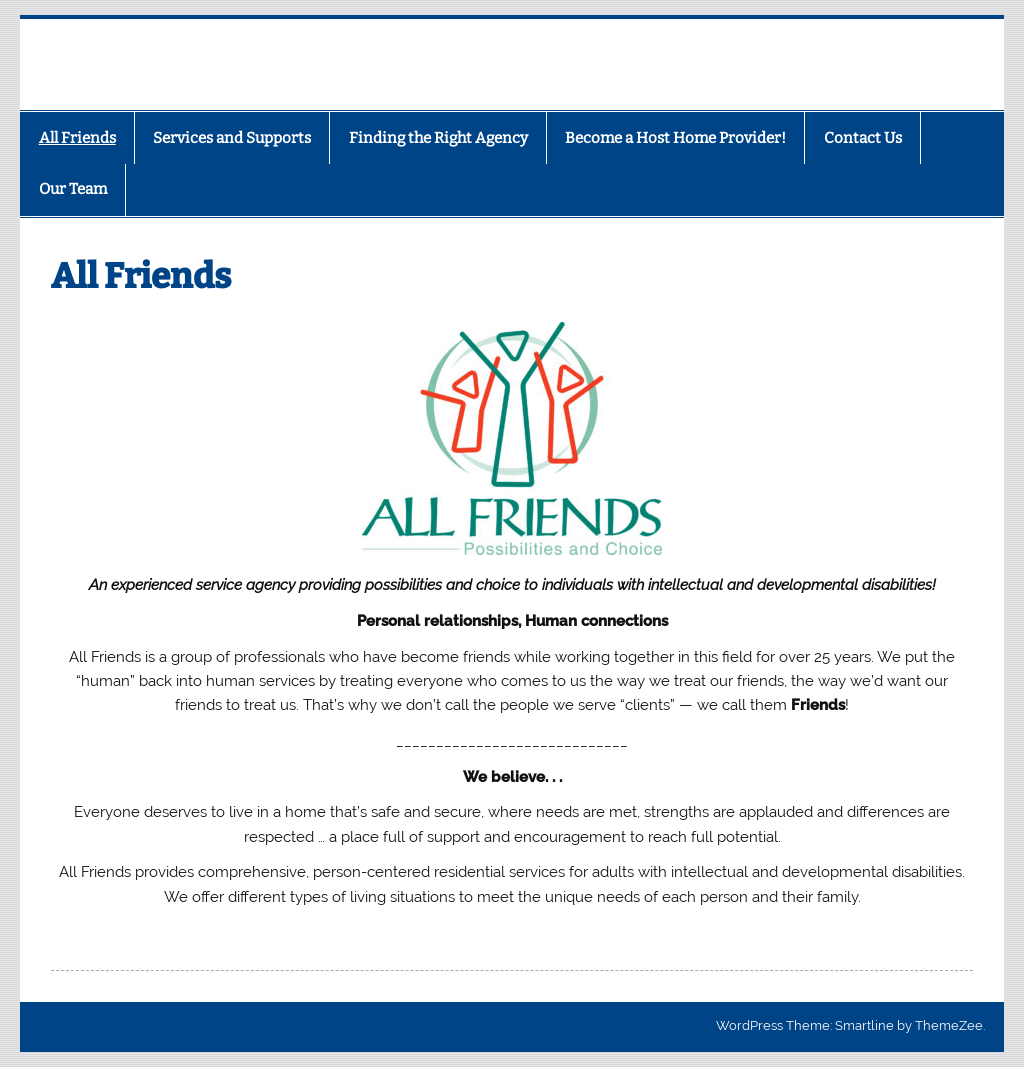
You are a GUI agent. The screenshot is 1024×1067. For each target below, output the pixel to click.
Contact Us (863, 138)
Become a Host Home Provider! (675, 138)
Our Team (73, 189)
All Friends (77, 138)
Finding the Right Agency (438, 138)
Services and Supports (232, 138)
